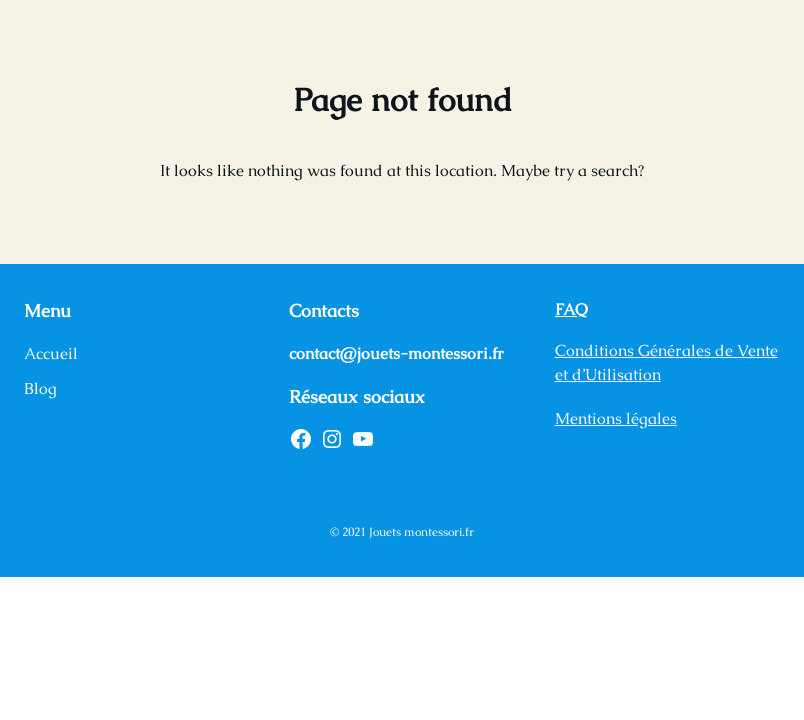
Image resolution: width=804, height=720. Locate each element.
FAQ (571, 309)
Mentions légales (616, 418)
